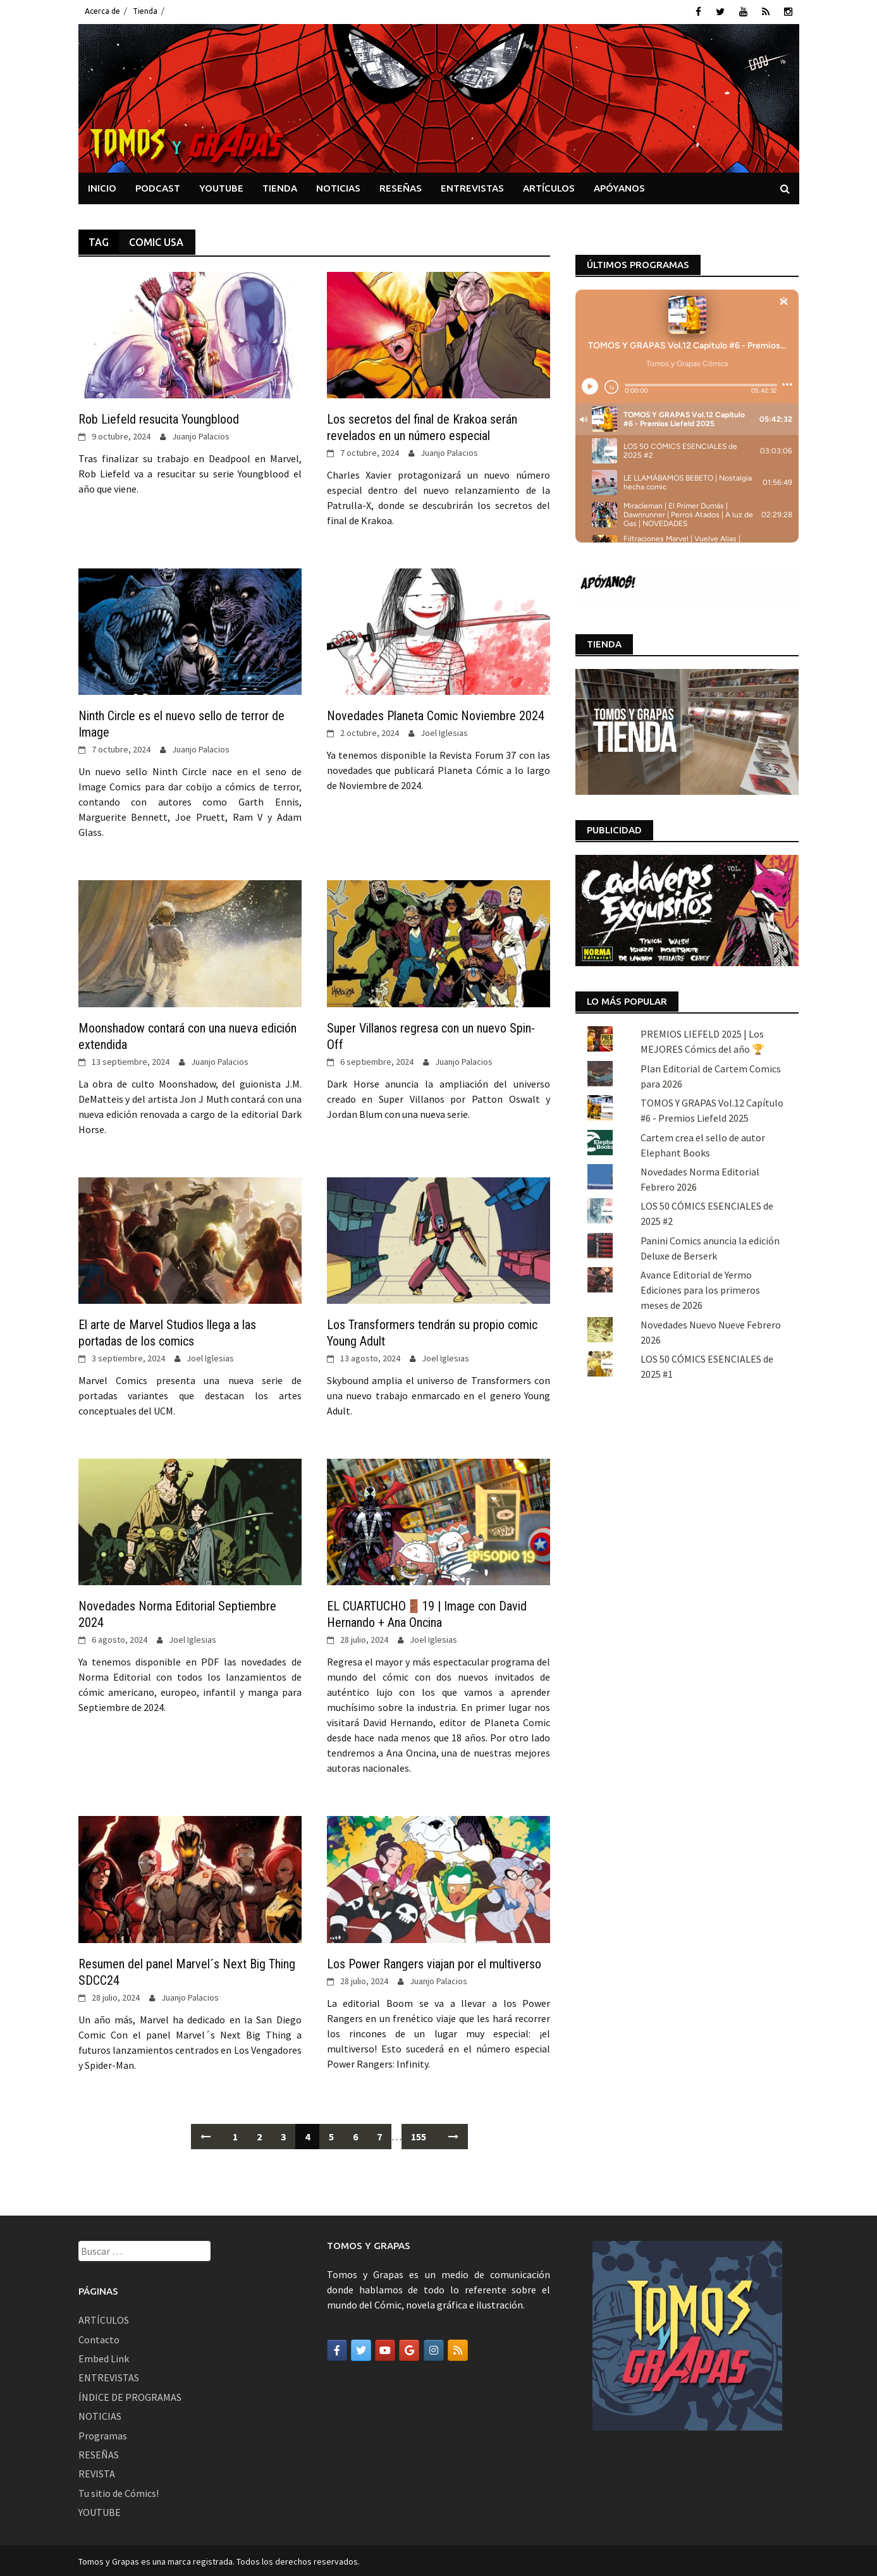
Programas (102, 2433)
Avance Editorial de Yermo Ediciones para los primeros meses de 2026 (700, 1288)
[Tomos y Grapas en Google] (409, 2348)
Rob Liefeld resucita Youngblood (158, 417)
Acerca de (102, 11)
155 (418, 2134)
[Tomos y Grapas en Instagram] (434, 2348)
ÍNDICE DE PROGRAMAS (129, 2394)
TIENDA (279, 185)
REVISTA (96, 2471)
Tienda (145, 11)
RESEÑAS (400, 185)
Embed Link (103, 2356)
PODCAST (157, 185)
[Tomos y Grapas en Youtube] (385, 2348)
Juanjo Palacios (201, 434)
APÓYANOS (619, 185)
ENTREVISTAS (472, 185)
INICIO (102, 185)
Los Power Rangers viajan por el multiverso (434, 1961)
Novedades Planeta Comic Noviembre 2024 (435, 713)
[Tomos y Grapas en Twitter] (361, 2348)
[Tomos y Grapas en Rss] (458, 2348)
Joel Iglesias (444, 731)
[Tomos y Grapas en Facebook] (337, 2348)
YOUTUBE (221, 185)
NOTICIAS (338, 185)
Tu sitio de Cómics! (118, 2490)
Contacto (99, 2337)
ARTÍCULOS (549, 185)
